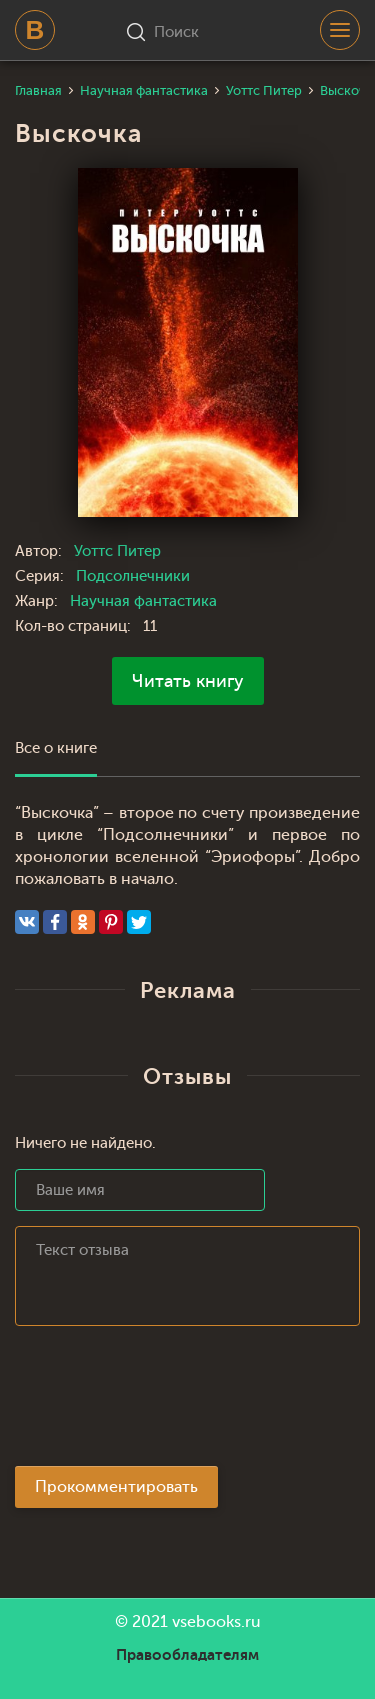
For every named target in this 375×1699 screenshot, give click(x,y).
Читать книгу (188, 681)
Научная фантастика (143, 601)
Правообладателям (187, 1655)
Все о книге (56, 748)
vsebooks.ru (216, 1622)
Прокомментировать (116, 1487)
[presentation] (167, 1402)
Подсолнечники (133, 576)
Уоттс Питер (117, 551)
